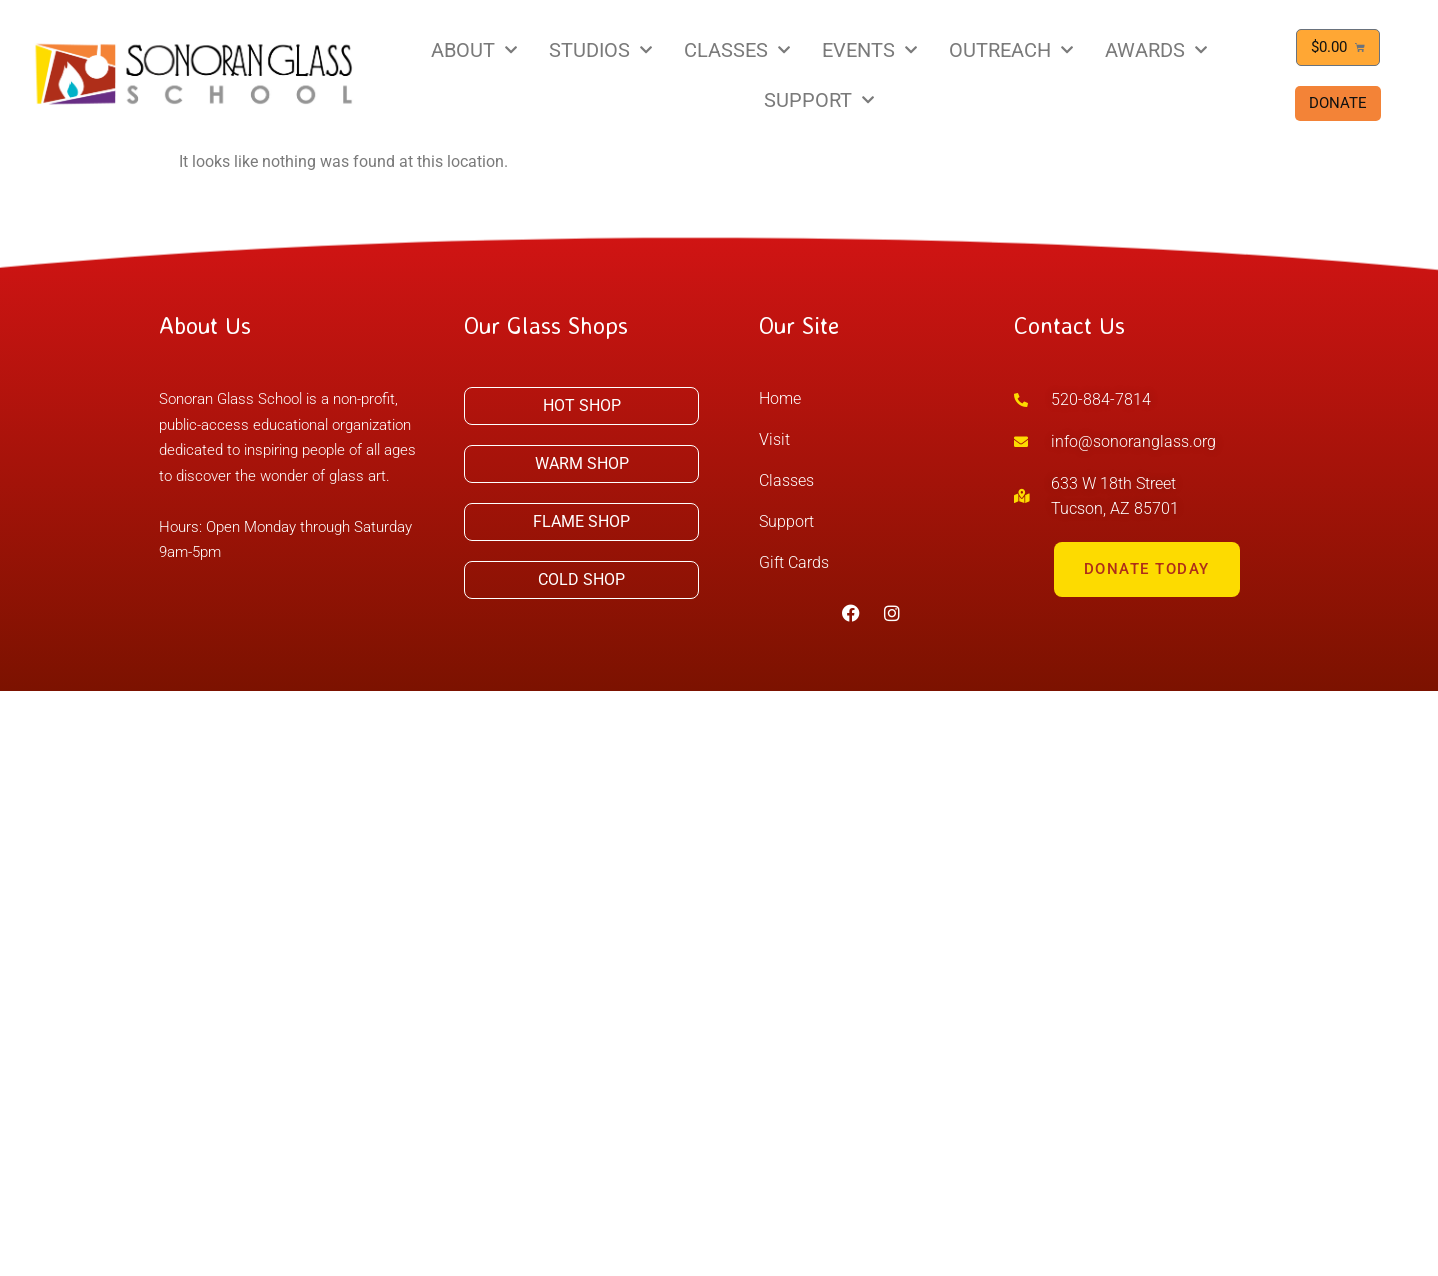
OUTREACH (1011, 50)
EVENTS (869, 50)
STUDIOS (600, 50)
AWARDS (1156, 50)
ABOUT (474, 50)
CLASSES (737, 50)
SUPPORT (819, 100)
